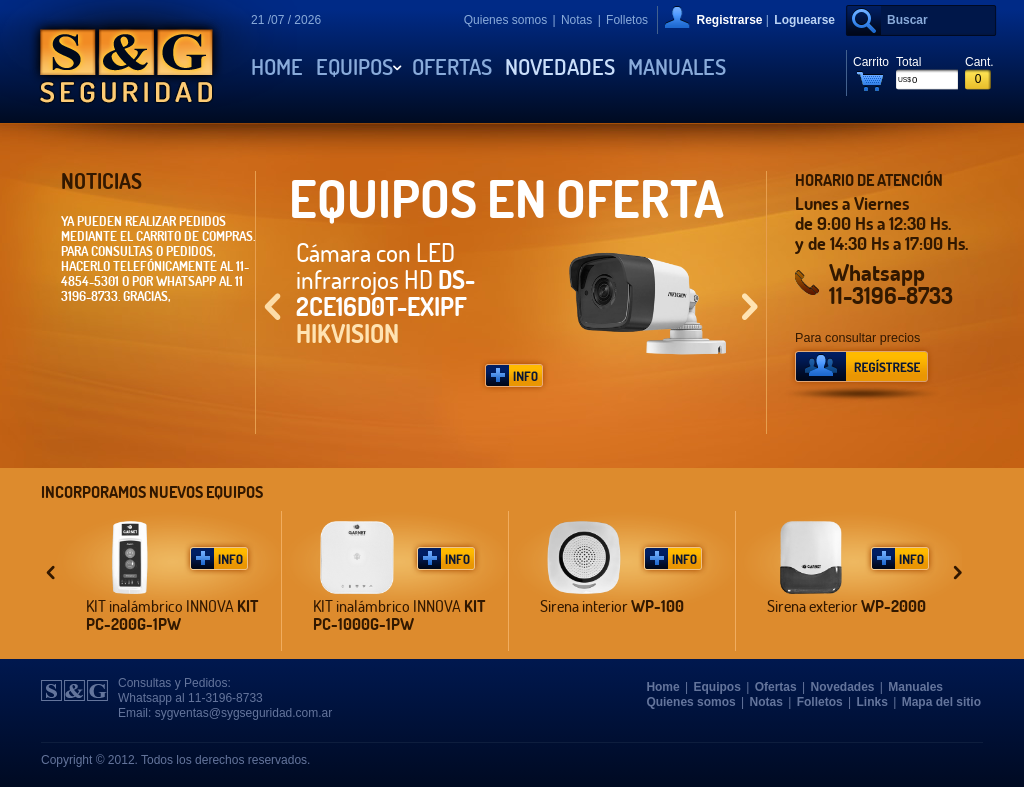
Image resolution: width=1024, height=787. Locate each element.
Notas (576, 20)
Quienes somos (505, 20)
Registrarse (729, 20)
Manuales (677, 67)
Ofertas (452, 67)
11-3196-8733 (891, 295)
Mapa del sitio (941, 702)
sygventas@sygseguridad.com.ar (244, 713)
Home (277, 67)
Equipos (354, 67)
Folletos (627, 20)
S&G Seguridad (126, 61)
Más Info (514, 375)
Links (872, 702)
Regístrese (862, 373)
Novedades (560, 67)
